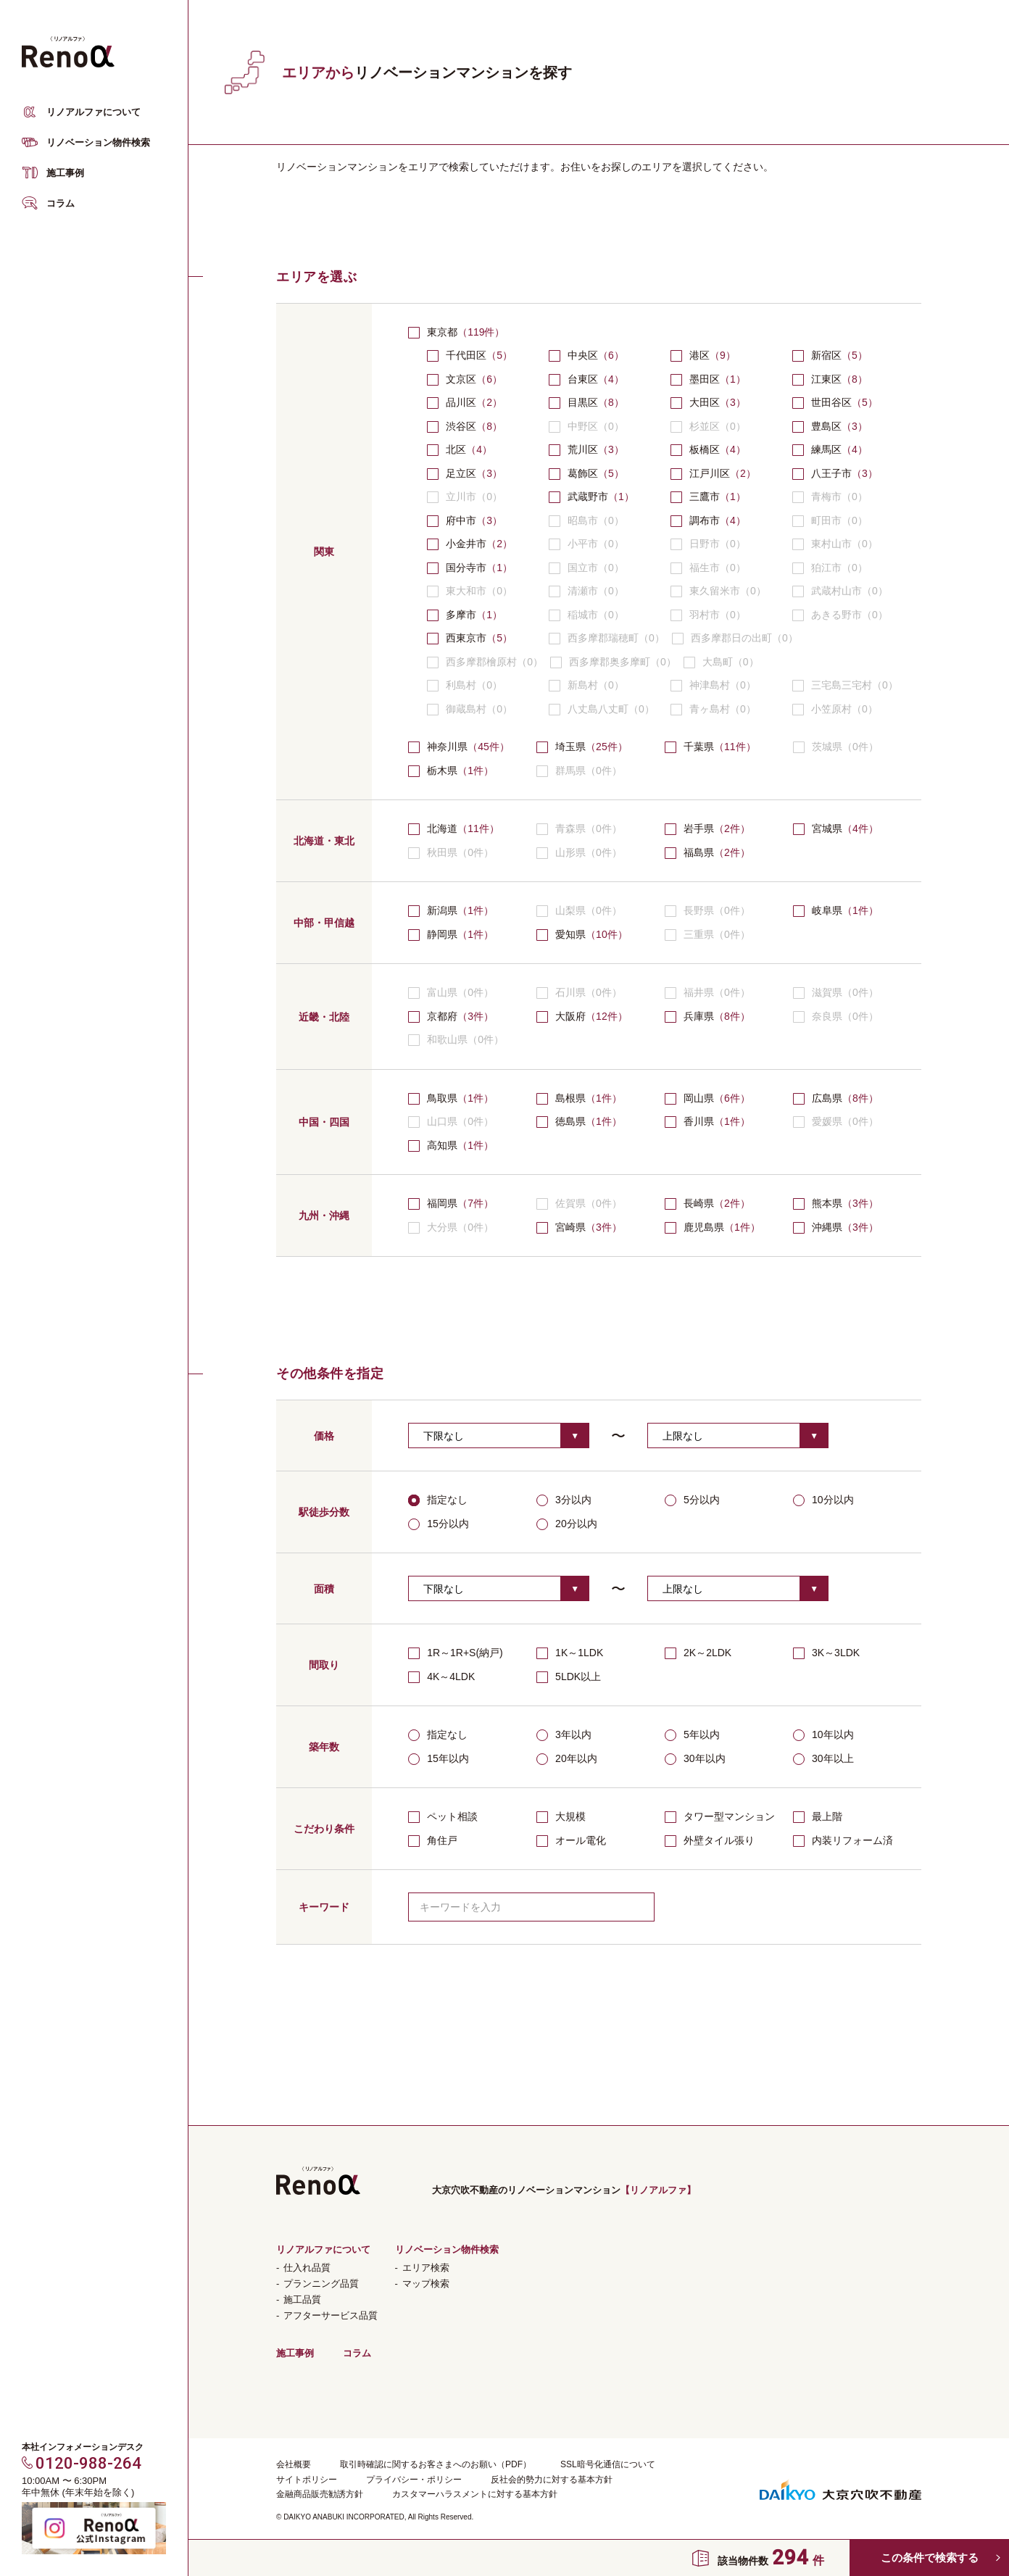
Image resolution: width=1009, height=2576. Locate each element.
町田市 (830, 521)
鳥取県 (442, 1098)
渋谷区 (461, 426)
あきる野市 (840, 615)
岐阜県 (827, 910)
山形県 (579, 853)
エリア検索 (425, 2267)
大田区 (704, 402)
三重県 (707, 935)
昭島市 (586, 521)
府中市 (461, 520)
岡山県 (699, 1098)
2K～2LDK (698, 1653)
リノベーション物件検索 (98, 142)
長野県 (707, 911)
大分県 (451, 1227)
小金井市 (466, 543)
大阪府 (570, 1016)
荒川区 (583, 449)
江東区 (826, 379)
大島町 (721, 662)
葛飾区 (583, 473)
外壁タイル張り (710, 1841)
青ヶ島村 (713, 709)
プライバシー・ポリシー (414, 2480)
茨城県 (836, 747)
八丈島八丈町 (602, 709)
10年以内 (823, 1735)
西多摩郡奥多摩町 (613, 662)
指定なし (438, 1500)
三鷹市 (704, 496)
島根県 (570, 1098)
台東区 (583, 379)
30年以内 (695, 1759)
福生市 (708, 568)
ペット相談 (443, 1817)
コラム (60, 203)
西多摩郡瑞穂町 (607, 638)
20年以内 (566, 1759)
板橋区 (704, 449)
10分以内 (823, 1500)
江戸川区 (709, 473)
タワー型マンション (720, 1817)
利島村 (464, 685)
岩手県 (699, 828)
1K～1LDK (569, 1653)
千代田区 (466, 355)
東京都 (442, 332)
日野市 (708, 544)
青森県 (579, 829)
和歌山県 (456, 1040)
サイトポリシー (306, 2480)
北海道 (442, 828)
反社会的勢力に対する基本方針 (552, 2480)
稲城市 (586, 615)
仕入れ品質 (307, 2267)
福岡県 (442, 1203)
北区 (456, 449)
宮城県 (827, 828)
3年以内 (563, 1735)
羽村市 (708, 615)
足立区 (461, 473)
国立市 (586, 568)
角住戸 (432, 1841)
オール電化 (571, 1841)
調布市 (704, 520)
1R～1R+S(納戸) (455, 1653)
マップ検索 (425, 2283)
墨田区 (704, 379)
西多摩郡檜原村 (485, 662)
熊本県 (827, 1203)
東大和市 (469, 591)
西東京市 (466, 638)
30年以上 (823, 1759)
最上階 (817, 1817)
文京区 (461, 379)
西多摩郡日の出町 (735, 638)
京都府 (442, 1016)
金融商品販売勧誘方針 (319, 2494)
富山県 (451, 993)
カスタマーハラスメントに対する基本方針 (474, 2494)
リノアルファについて (93, 112)
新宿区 (826, 355)
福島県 (699, 852)
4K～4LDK (441, 1677)
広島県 (827, 1098)
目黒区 (583, 402)
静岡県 (442, 934)
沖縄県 (827, 1227)
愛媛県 (836, 1122)
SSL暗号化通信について (607, 2464)
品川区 (461, 402)
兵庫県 (699, 1016)
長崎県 (699, 1203)
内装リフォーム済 (843, 1841)
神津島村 (713, 685)
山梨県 (579, 911)
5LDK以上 (568, 1677)
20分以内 (566, 1524)
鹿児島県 (704, 1227)
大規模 (561, 1817)
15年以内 (438, 1759)
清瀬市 (586, 591)
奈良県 (836, 1016)
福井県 (707, 993)
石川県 (579, 993)
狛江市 (830, 568)
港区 (699, 355)
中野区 (586, 426)
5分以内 (692, 1500)
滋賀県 (836, 993)
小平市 (586, 544)
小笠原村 (835, 709)
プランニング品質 (321, 2283)
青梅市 (830, 497)
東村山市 (835, 544)
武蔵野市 (588, 496)
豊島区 (826, 426)
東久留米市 (718, 591)
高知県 (442, 1145)
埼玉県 (570, 746)
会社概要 (293, 2464)
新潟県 (442, 910)
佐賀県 (579, 1203)
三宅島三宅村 (845, 685)
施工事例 (65, 172)
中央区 (583, 355)
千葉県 (699, 746)
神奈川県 (447, 746)
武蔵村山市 (840, 591)
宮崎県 (570, 1227)
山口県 (451, 1122)
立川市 (464, 497)
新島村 (586, 685)
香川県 (699, 1121)
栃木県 (442, 770)
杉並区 (708, 426)
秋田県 (451, 853)
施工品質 (302, 2299)
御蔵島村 (469, 709)
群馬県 (579, 771)
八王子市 (831, 473)
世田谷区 (831, 402)
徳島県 (570, 1121)
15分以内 (438, 1524)
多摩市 (461, 614)
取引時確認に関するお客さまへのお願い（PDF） (435, 2464)
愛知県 (570, 934)
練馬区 (826, 449)
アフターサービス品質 (330, 2315)
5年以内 (692, 1735)
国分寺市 (466, 567)
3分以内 (563, 1500)
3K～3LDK (826, 1653)
